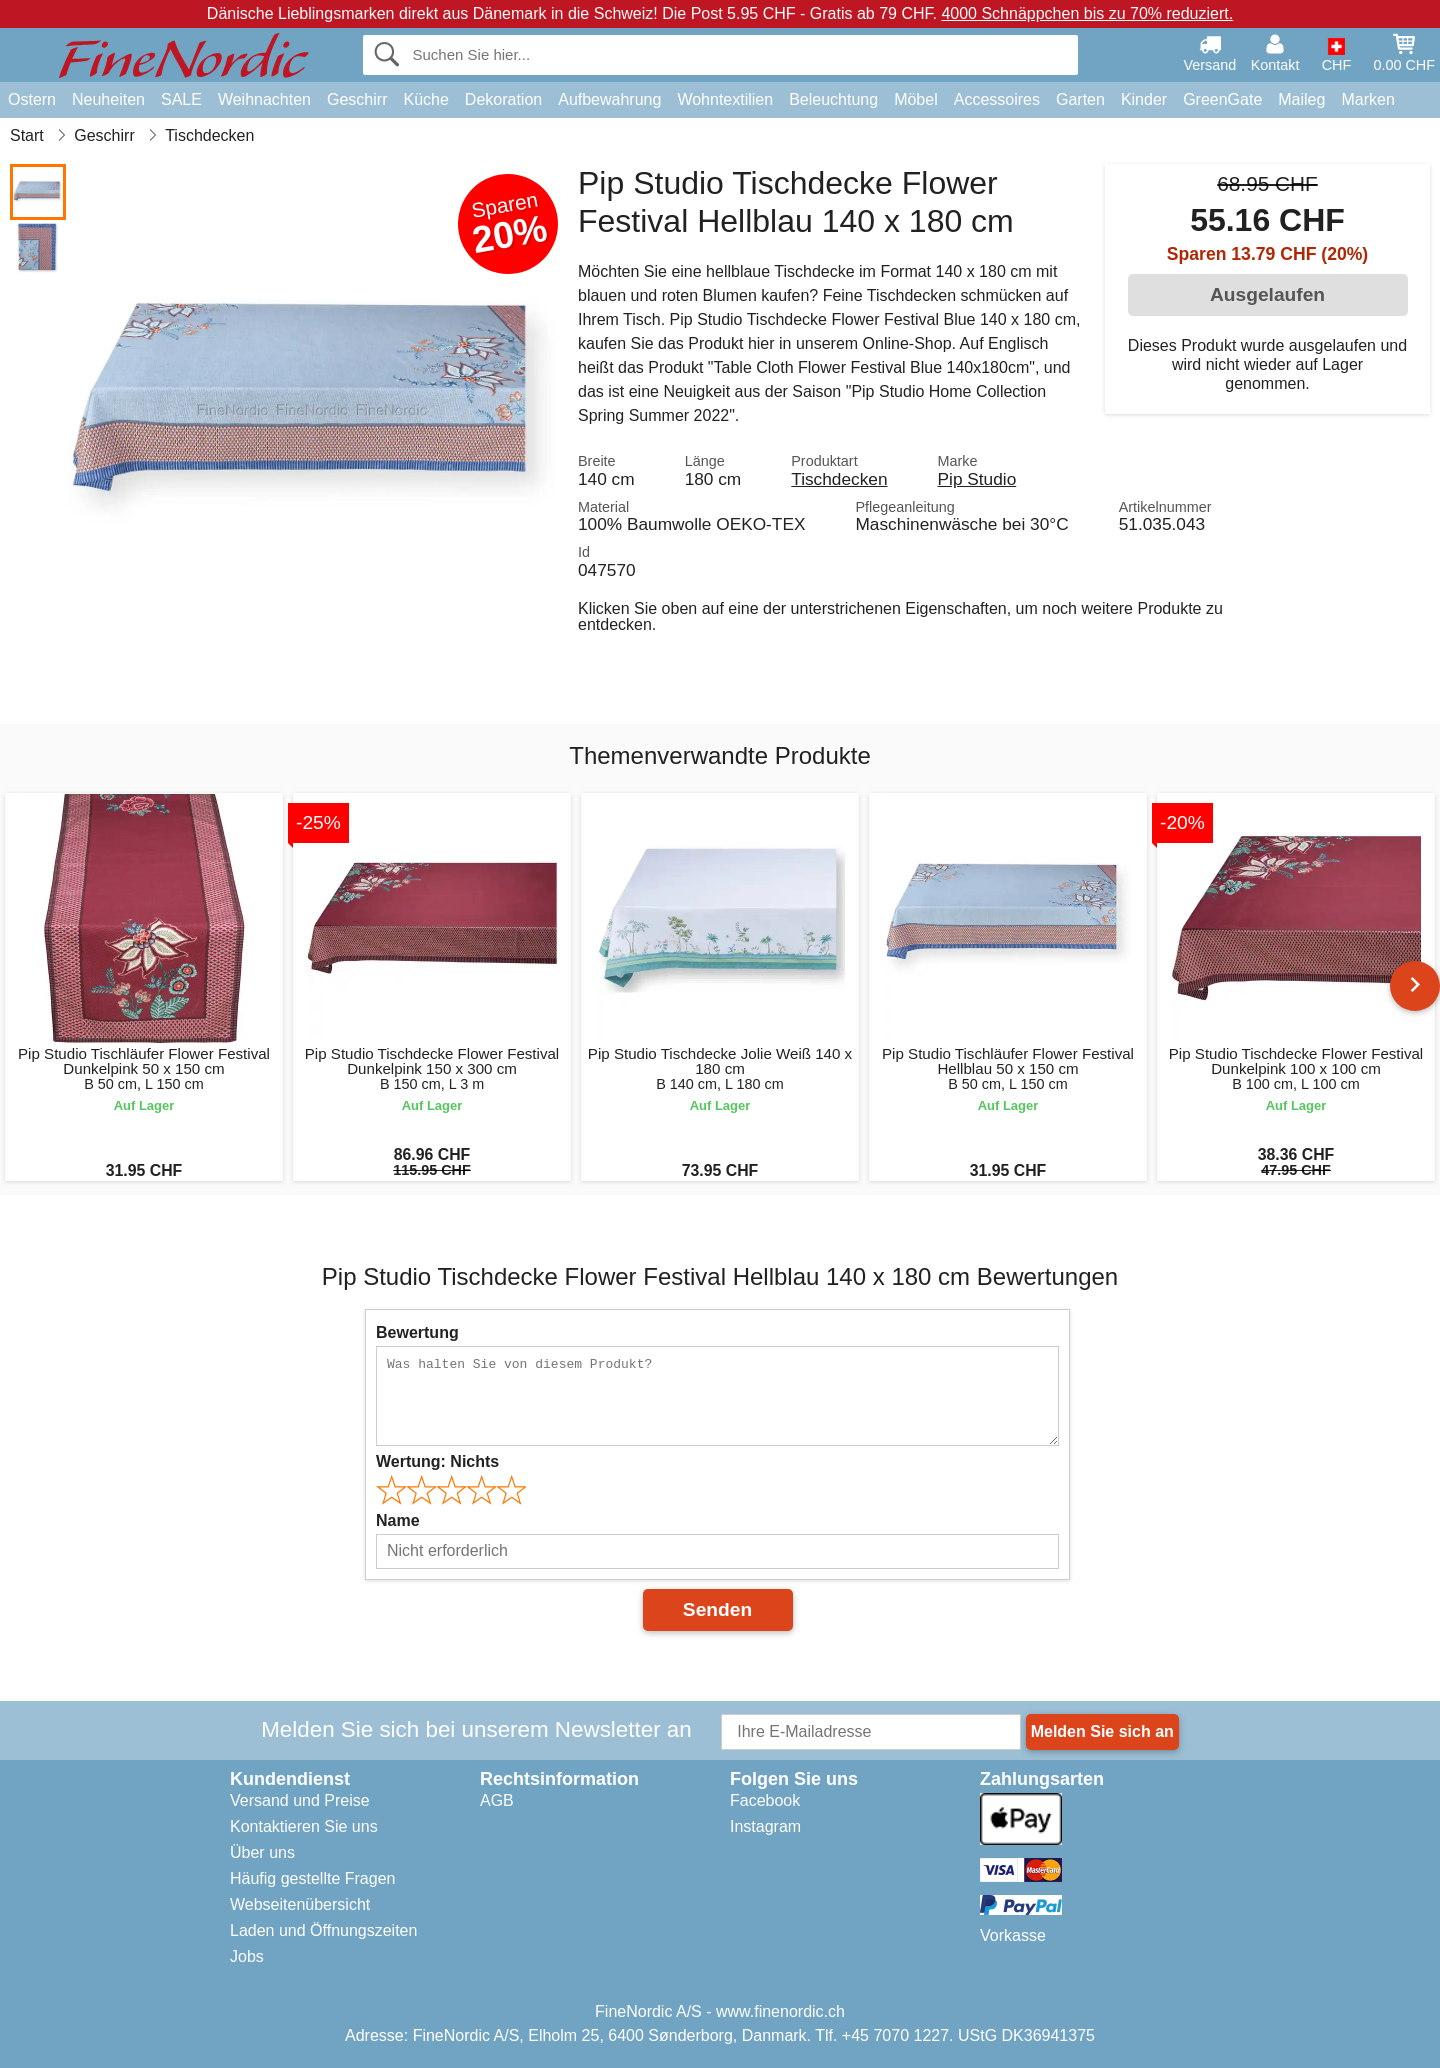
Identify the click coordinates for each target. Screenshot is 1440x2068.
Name (398, 1520)
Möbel (916, 99)
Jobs (247, 1956)
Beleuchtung (833, 99)
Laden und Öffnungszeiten (323, 1930)
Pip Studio (977, 479)
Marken (1367, 99)
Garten (1080, 99)
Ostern (32, 99)
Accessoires (997, 99)
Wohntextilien (725, 99)
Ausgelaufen (1267, 294)
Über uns (262, 1852)
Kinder (1144, 99)
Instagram (765, 1826)
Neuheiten (108, 99)
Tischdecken (839, 479)
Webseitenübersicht (300, 1904)
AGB (497, 1800)
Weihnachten (264, 99)
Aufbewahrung (609, 99)
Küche (425, 99)
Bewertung (417, 1332)
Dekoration (503, 99)
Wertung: (437, 1461)
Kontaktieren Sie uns (304, 1826)
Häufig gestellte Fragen (312, 1878)
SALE (181, 99)
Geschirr (357, 99)
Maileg (1301, 99)
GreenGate (1222, 99)
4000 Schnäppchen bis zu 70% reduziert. (1087, 13)
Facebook (765, 1800)
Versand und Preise (300, 1800)
